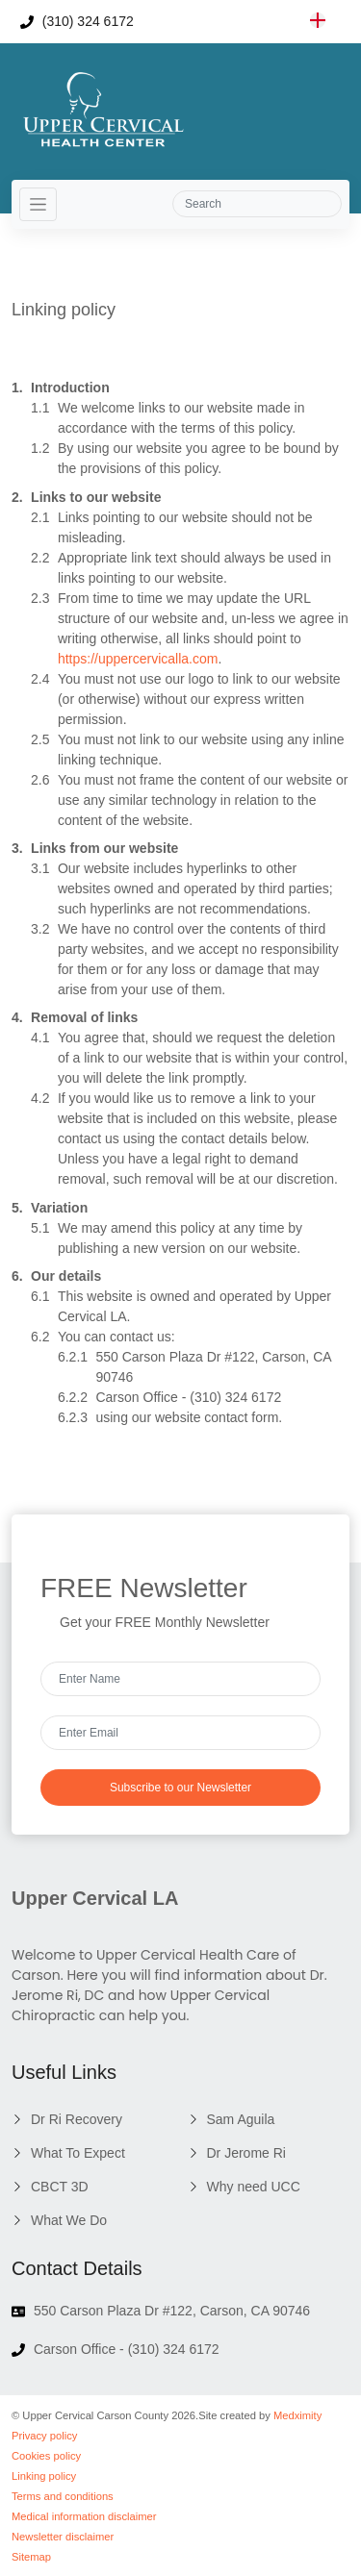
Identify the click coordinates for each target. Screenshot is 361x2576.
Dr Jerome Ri (246, 2153)
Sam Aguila (241, 2119)
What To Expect (78, 2153)
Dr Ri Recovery (76, 2119)
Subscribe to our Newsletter (180, 1787)
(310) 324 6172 (77, 21)
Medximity (297, 2415)
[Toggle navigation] (38, 204)
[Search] (257, 203)
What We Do (69, 2220)
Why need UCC (253, 2186)
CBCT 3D (60, 2186)
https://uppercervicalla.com (138, 658)
